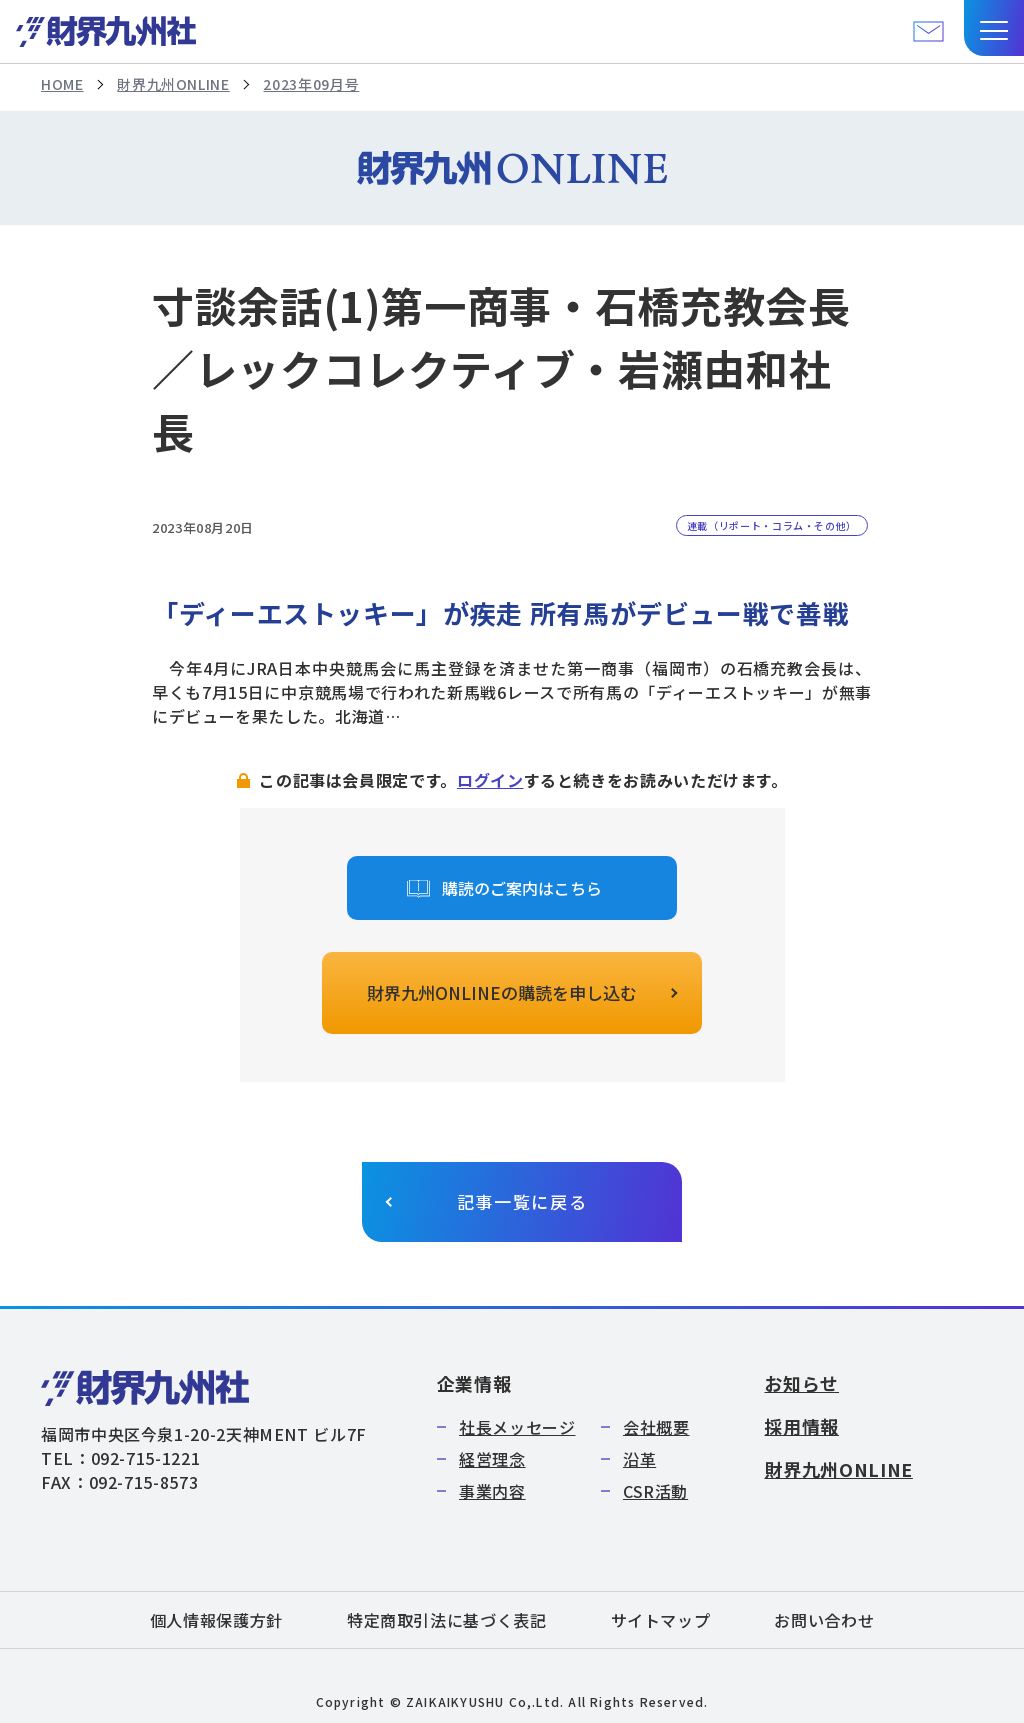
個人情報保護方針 (216, 1620)
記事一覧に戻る (522, 1201)
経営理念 (492, 1459)
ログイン (490, 780)
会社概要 (656, 1427)
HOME (62, 84)
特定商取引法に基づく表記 (447, 1620)
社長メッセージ (517, 1427)
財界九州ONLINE (173, 84)
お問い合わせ (824, 1620)
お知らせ (801, 1383)
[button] (994, 28)
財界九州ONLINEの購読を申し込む (502, 992)
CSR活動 (655, 1491)
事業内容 (492, 1491)
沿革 (639, 1459)
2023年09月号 (311, 84)
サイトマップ (661, 1620)
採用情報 (801, 1426)
